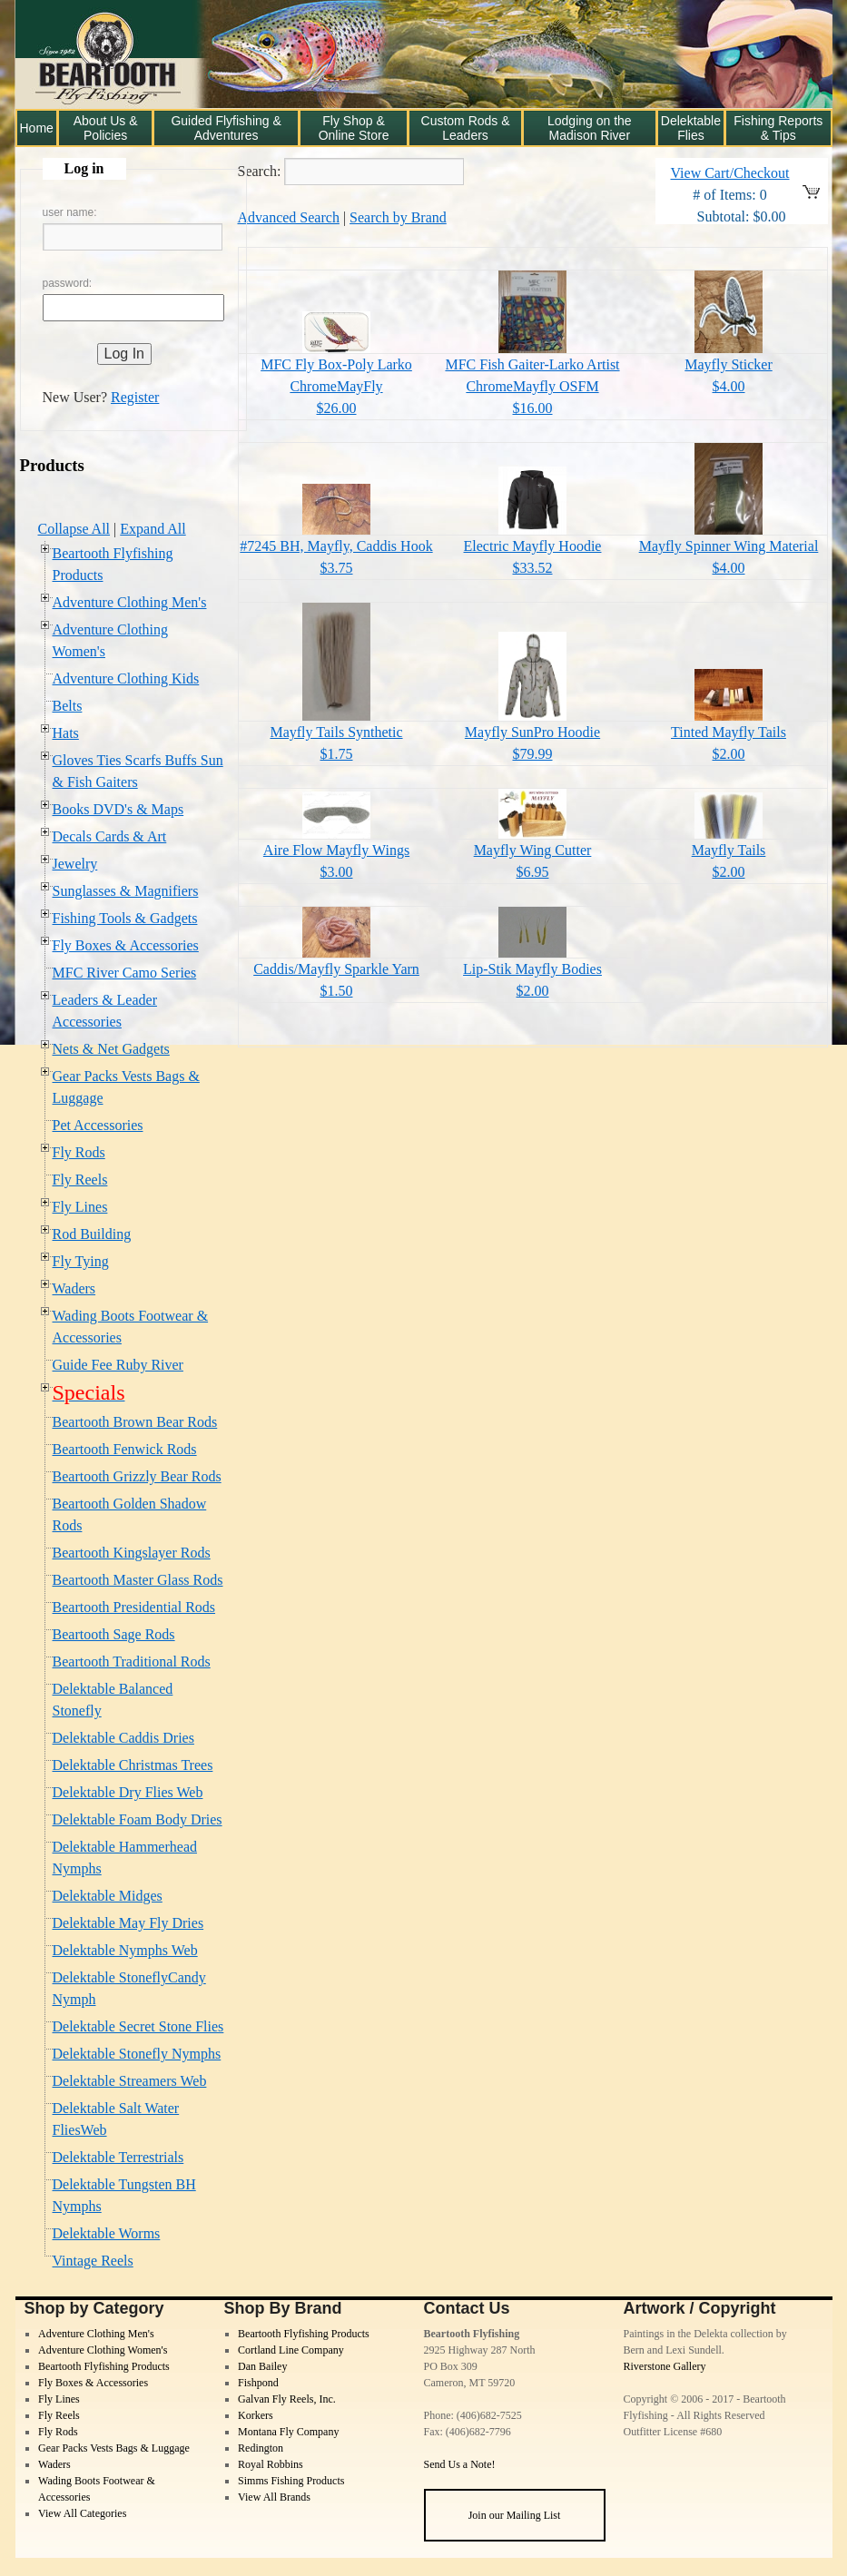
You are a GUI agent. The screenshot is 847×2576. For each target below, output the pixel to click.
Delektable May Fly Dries (128, 1923)
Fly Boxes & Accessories (126, 945)
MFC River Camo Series (125, 972)
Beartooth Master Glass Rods (138, 1580)
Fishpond (258, 2382)
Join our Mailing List (514, 2515)
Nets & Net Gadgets (111, 1049)
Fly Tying (81, 1261)
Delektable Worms (107, 2233)
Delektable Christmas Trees (133, 1765)
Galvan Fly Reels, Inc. (287, 2399)
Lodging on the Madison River (589, 128)
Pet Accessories (98, 1125)
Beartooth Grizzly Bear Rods (137, 1476)
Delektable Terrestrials (118, 2157)
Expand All (152, 528)
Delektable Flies (691, 128)
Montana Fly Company (288, 2431)
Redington (260, 2448)
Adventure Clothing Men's (130, 602)
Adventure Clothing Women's (102, 2350)
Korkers (255, 2415)
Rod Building (92, 1234)
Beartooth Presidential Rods (134, 1607)
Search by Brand (398, 217)
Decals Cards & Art (110, 836)
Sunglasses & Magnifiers (126, 891)
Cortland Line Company (291, 2350)
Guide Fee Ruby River (118, 1364)
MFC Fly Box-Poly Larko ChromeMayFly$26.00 (336, 386)
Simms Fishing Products (291, 2480)
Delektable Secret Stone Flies (138, 2026)
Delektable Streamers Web (130, 2081)
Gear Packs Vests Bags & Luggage (114, 2448)
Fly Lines (80, 1206)
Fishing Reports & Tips (778, 128)
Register (135, 397)
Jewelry (75, 863)
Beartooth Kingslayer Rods (132, 1552)
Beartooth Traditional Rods (132, 1661)
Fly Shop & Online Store (354, 128)
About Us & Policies (106, 128)
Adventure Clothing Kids (126, 678)
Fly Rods (79, 1152)
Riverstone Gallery (665, 2366)
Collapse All (74, 528)
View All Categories (82, 2513)
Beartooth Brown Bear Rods (135, 1422)
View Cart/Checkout (729, 173)
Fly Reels (80, 1179)
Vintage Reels (93, 2260)
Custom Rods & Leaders (465, 128)
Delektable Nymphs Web (125, 1950)
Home (37, 128)
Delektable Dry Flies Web (128, 1792)
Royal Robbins (270, 2464)
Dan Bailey (262, 2366)
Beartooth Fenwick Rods (125, 1449)
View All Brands (274, 2497)
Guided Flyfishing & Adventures (226, 128)
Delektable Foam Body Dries (137, 1819)
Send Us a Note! (460, 2464)
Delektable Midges (108, 1895)
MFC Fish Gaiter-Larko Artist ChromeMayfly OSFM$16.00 (532, 386)
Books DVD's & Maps (118, 809)
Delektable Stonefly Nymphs (137, 2053)
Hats (66, 733)
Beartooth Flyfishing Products (104, 2366)
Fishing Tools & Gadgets (125, 918)
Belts (68, 705)
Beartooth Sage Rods (114, 1634)
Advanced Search (289, 217)
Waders (74, 1288)
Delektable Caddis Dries (123, 1737)
